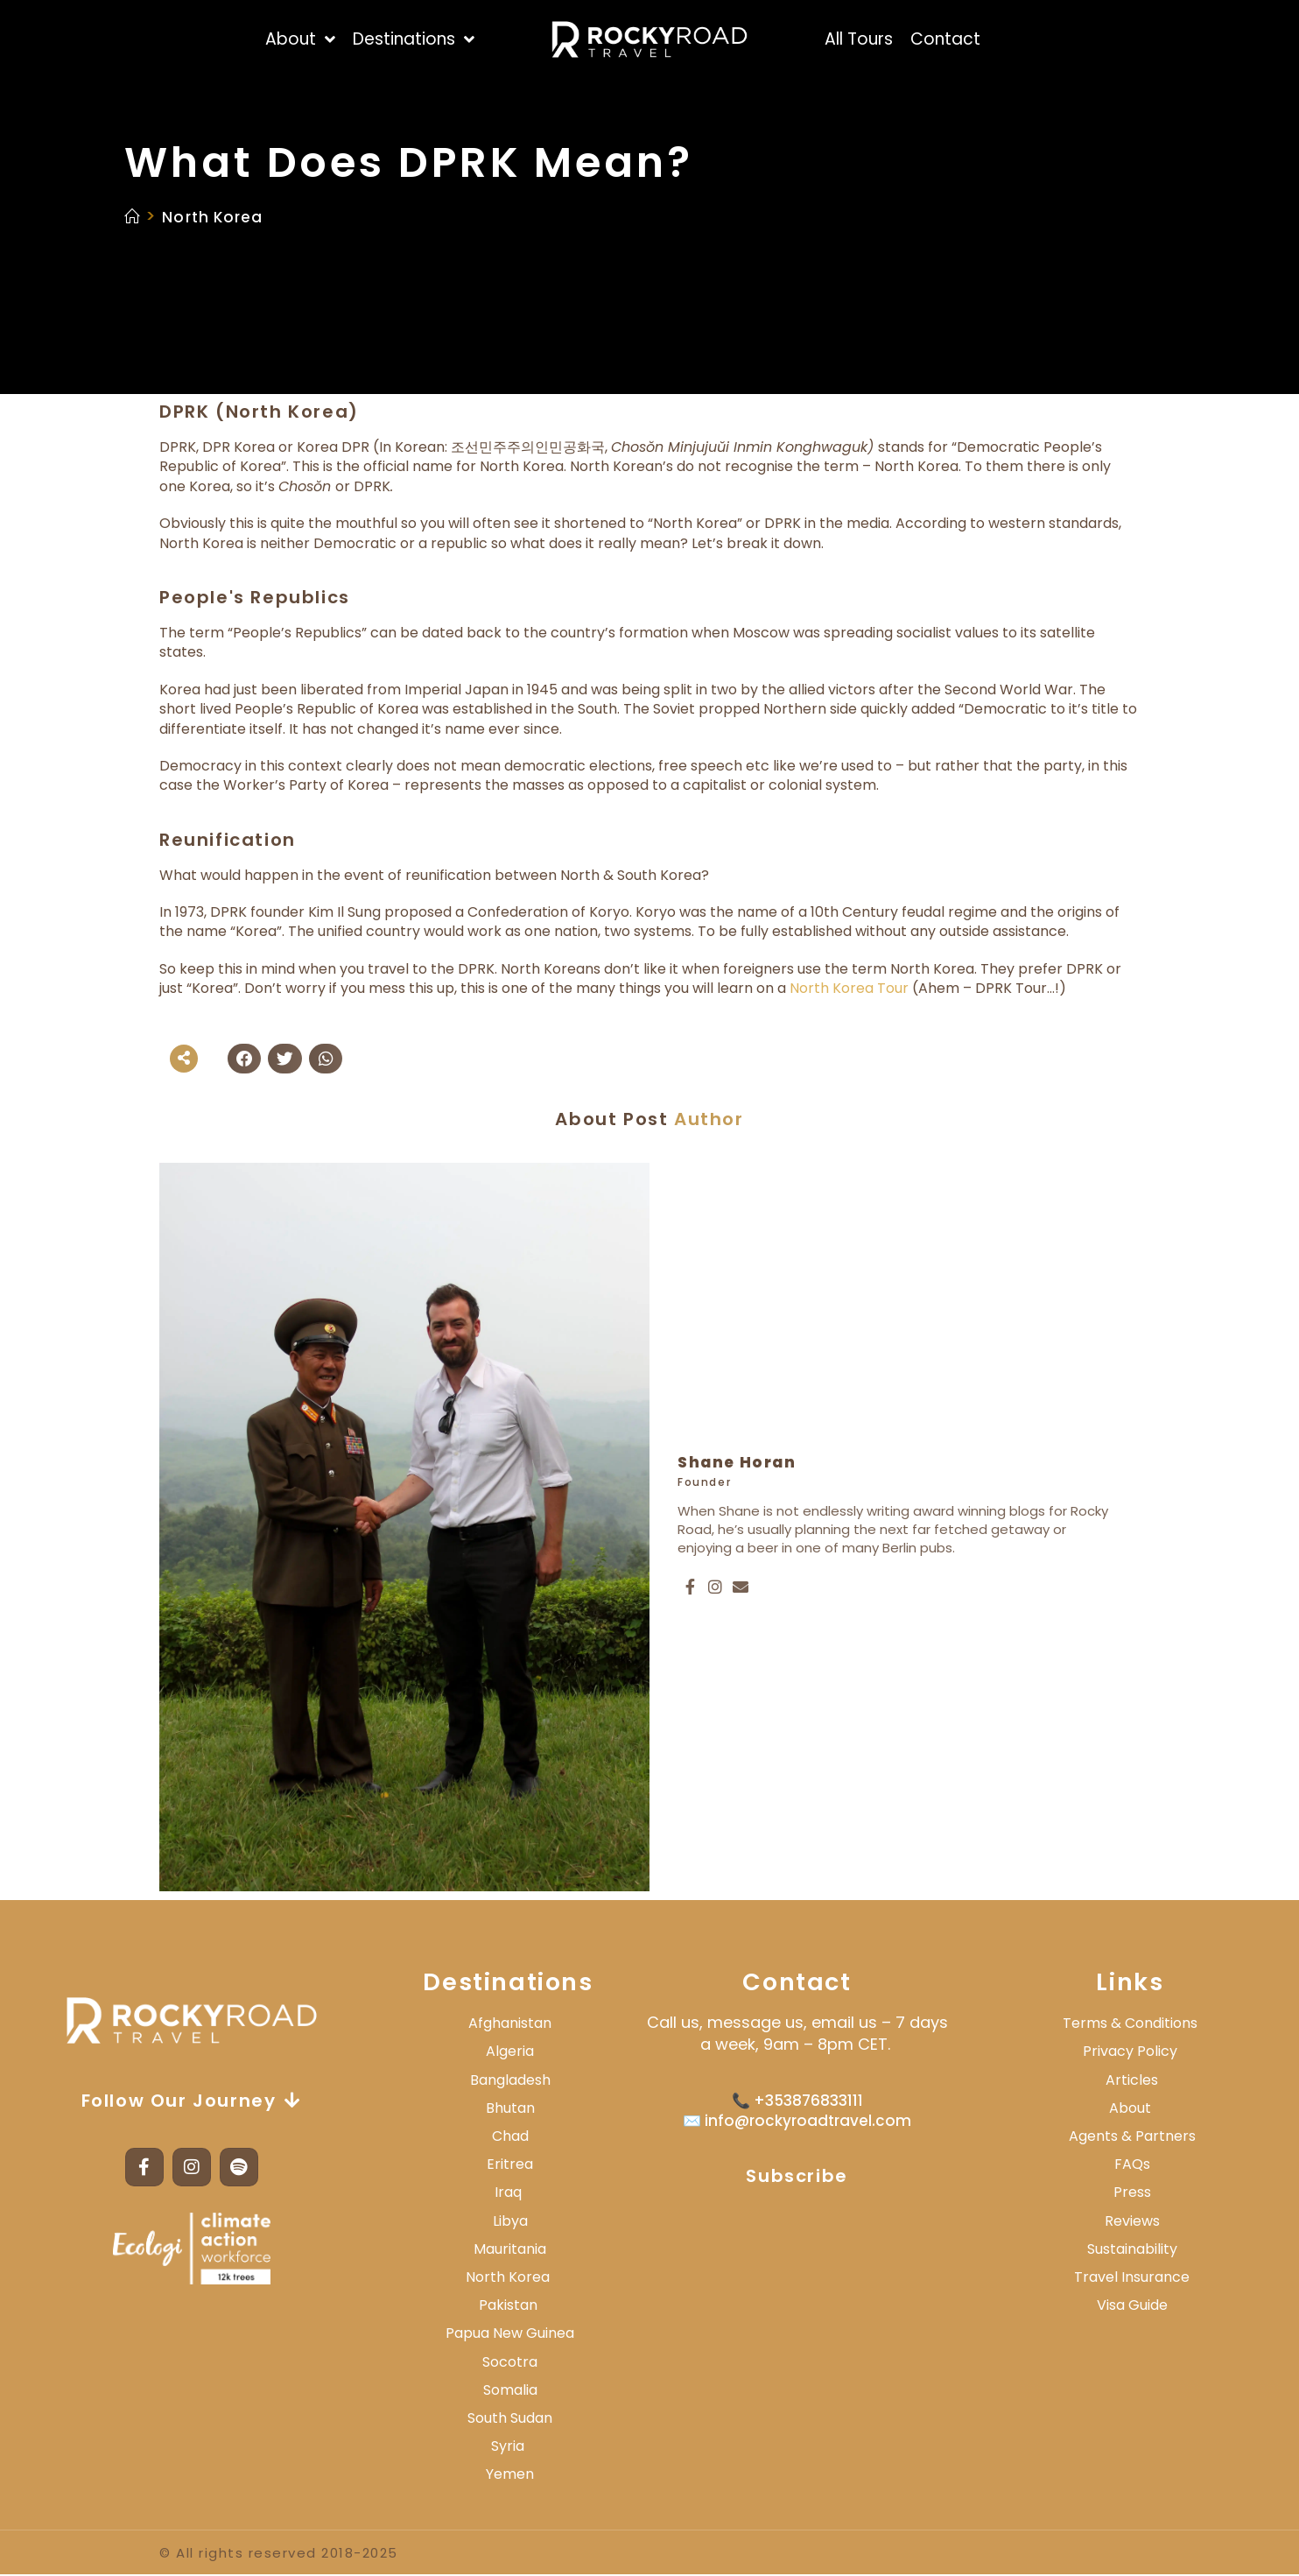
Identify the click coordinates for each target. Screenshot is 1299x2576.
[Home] (133, 216)
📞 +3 (753, 2101)
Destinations (508, 1983)
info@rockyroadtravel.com (806, 2122)
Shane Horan (737, 1463)
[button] (244, 1059)
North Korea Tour (849, 988)
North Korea (223, 216)
